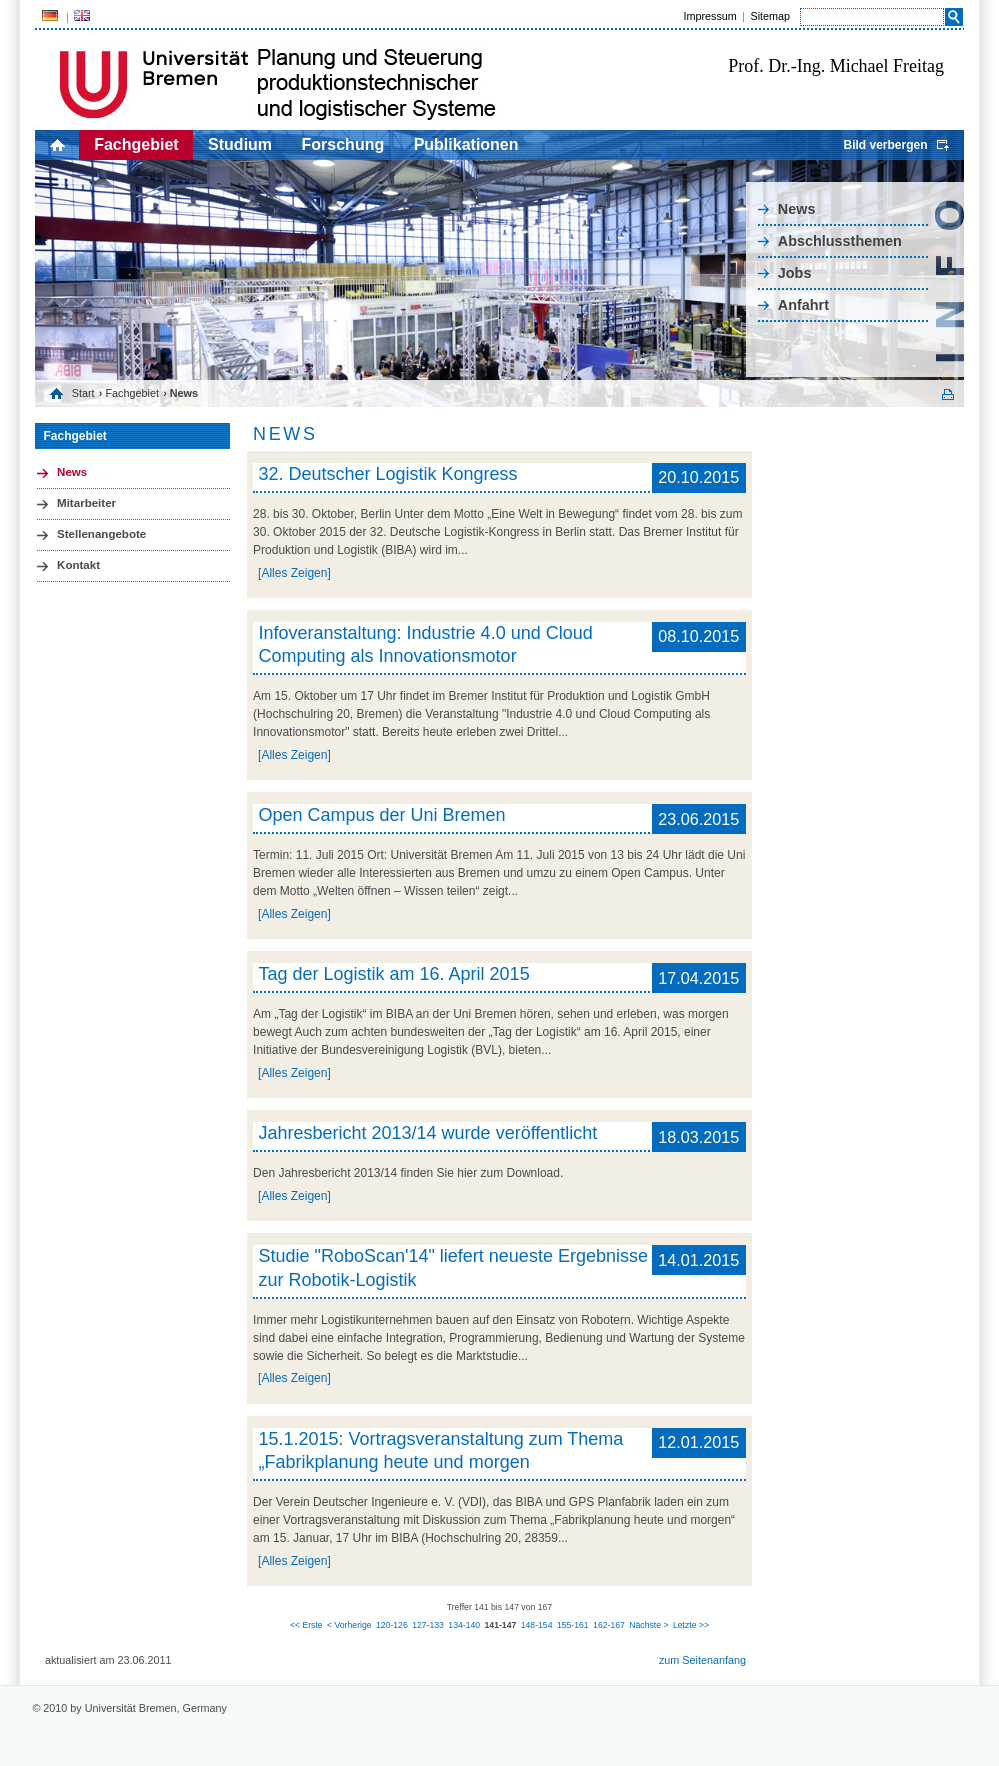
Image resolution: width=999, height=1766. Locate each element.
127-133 (428, 1625)
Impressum (709, 16)
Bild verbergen (885, 145)
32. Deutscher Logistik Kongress (387, 474)
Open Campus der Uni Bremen (381, 815)
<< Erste (306, 1625)
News (797, 209)
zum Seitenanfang (702, 1660)
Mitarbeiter (86, 503)
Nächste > (648, 1625)
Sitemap (770, 16)
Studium (240, 144)
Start (83, 393)
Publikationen (466, 144)
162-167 (609, 1625)
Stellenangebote (101, 534)
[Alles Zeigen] (294, 573)
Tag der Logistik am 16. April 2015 (393, 974)
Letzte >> (691, 1625)
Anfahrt (803, 305)
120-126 (392, 1625)
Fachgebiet (136, 144)
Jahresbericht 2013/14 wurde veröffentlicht (427, 1133)
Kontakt (78, 565)
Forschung (343, 144)
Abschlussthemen (840, 241)
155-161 (573, 1625)
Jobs (795, 273)
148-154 (537, 1625)
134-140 (464, 1625)
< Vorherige (349, 1625)
